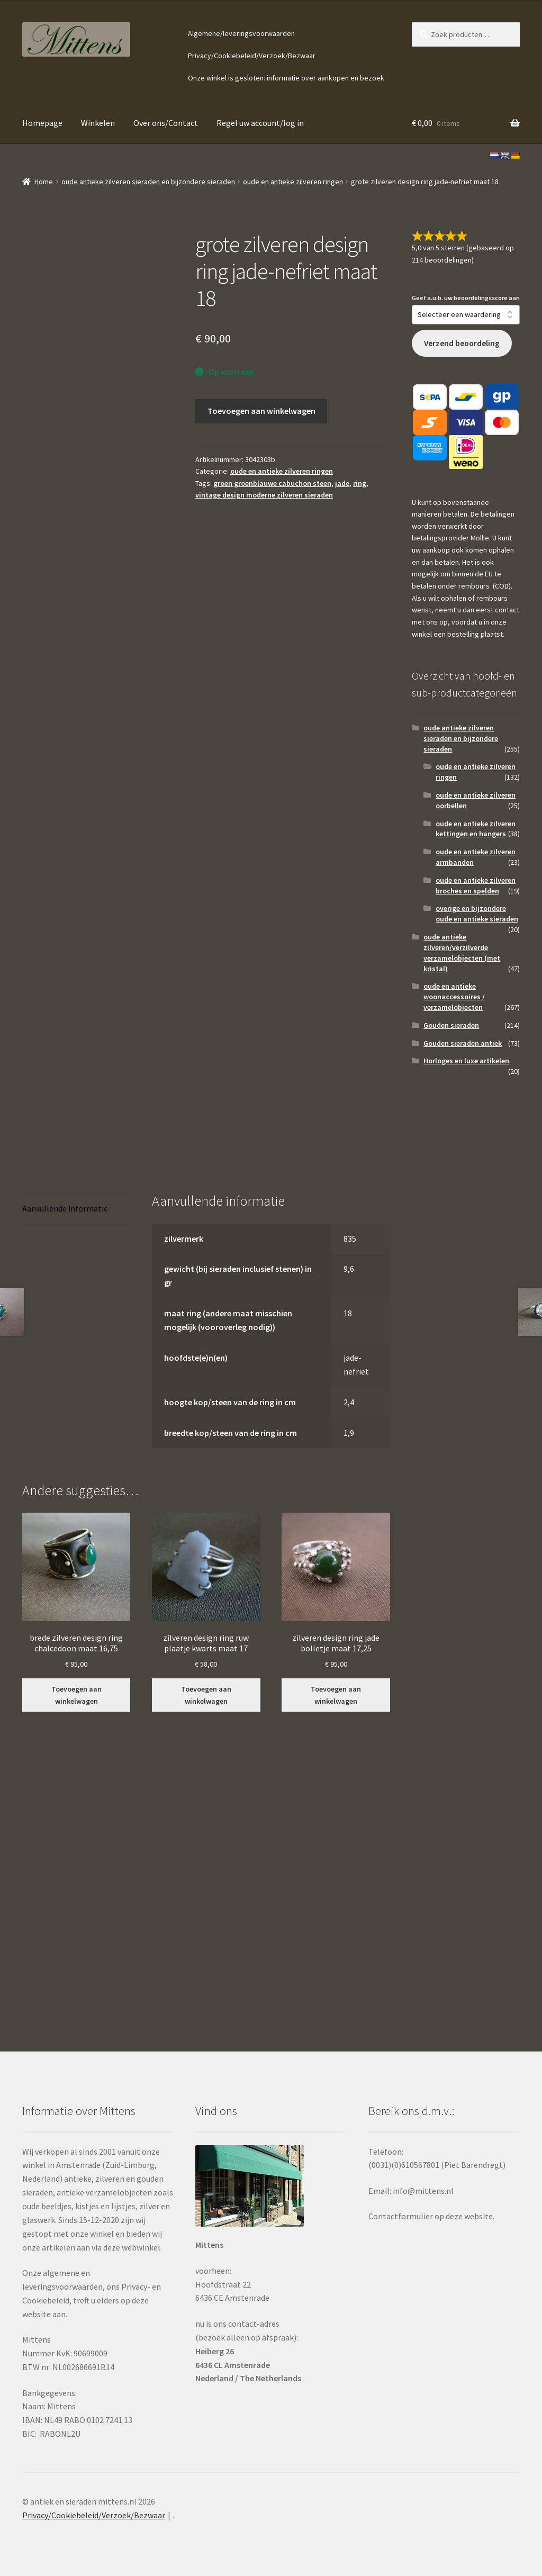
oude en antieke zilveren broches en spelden (476, 885)
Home (43, 181)
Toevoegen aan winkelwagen (261, 410)
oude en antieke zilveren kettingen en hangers (476, 829)
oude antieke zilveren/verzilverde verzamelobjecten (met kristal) (461, 952)
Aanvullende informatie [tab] (65, 1208)
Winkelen (98, 122)
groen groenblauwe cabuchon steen (272, 483)
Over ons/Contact (165, 122)
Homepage (42, 122)
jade (342, 483)
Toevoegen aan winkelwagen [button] (76, 1695)
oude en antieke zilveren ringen (293, 181)
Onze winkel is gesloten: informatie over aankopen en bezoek (286, 78)
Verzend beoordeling (462, 343)
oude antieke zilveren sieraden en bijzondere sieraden (148, 181)
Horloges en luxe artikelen (466, 1060)
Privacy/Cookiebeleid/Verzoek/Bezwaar (251, 55)
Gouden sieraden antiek (462, 1043)
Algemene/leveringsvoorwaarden (241, 33)
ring (359, 483)
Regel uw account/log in (260, 122)
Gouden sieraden (451, 1025)
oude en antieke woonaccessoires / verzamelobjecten (454, 996)
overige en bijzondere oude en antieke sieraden (477, 913)
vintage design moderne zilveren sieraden (264, 495)
